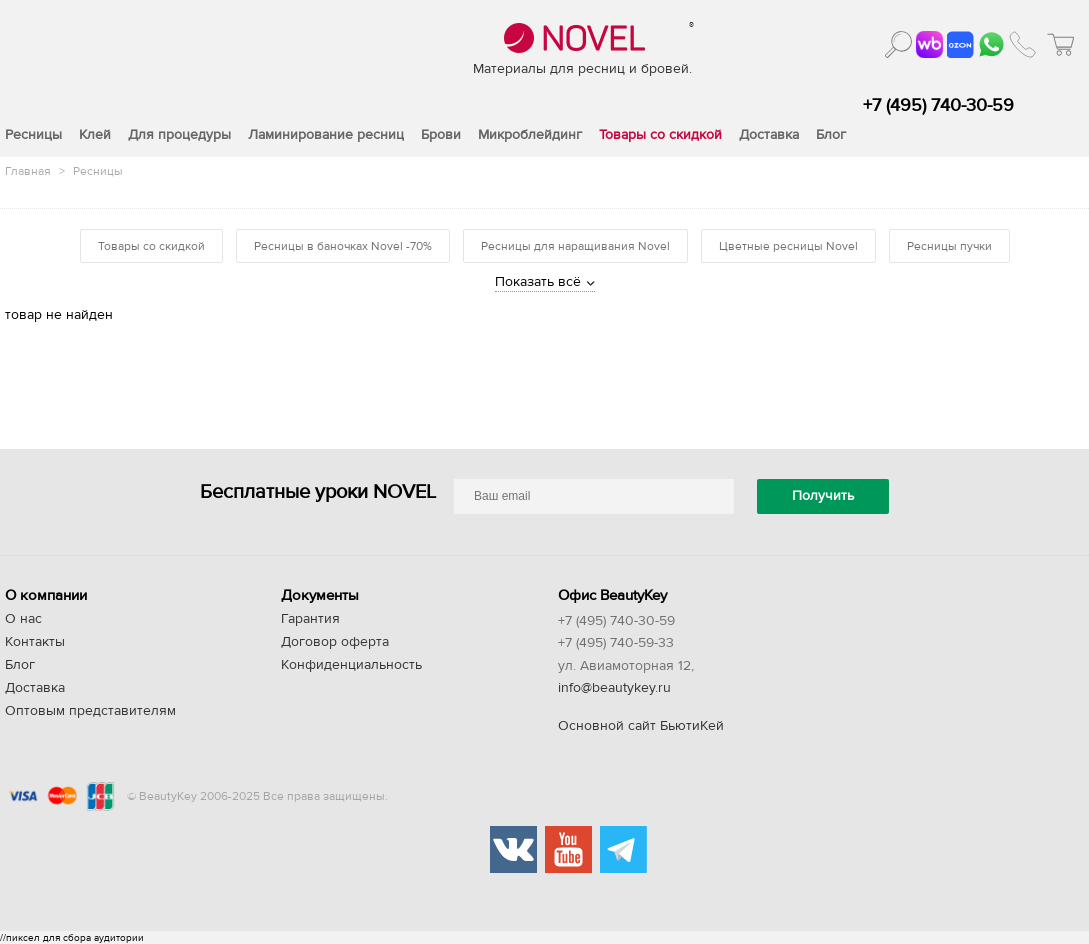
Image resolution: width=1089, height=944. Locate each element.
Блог (20, 665)
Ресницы (98, 171)
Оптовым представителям (90, 711)
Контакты (35, 642)
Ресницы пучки (949, 246)
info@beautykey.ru (614, 688)
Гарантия (310, 619)
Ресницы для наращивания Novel (575, 246)
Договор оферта (335, 642)
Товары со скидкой (151, 246)
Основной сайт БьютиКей (641, 726)
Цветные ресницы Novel (788, 246)
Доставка (35, 688)
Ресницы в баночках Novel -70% (343, 246)
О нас (23, 619)
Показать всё (538, 282)
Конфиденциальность (351, 665)
